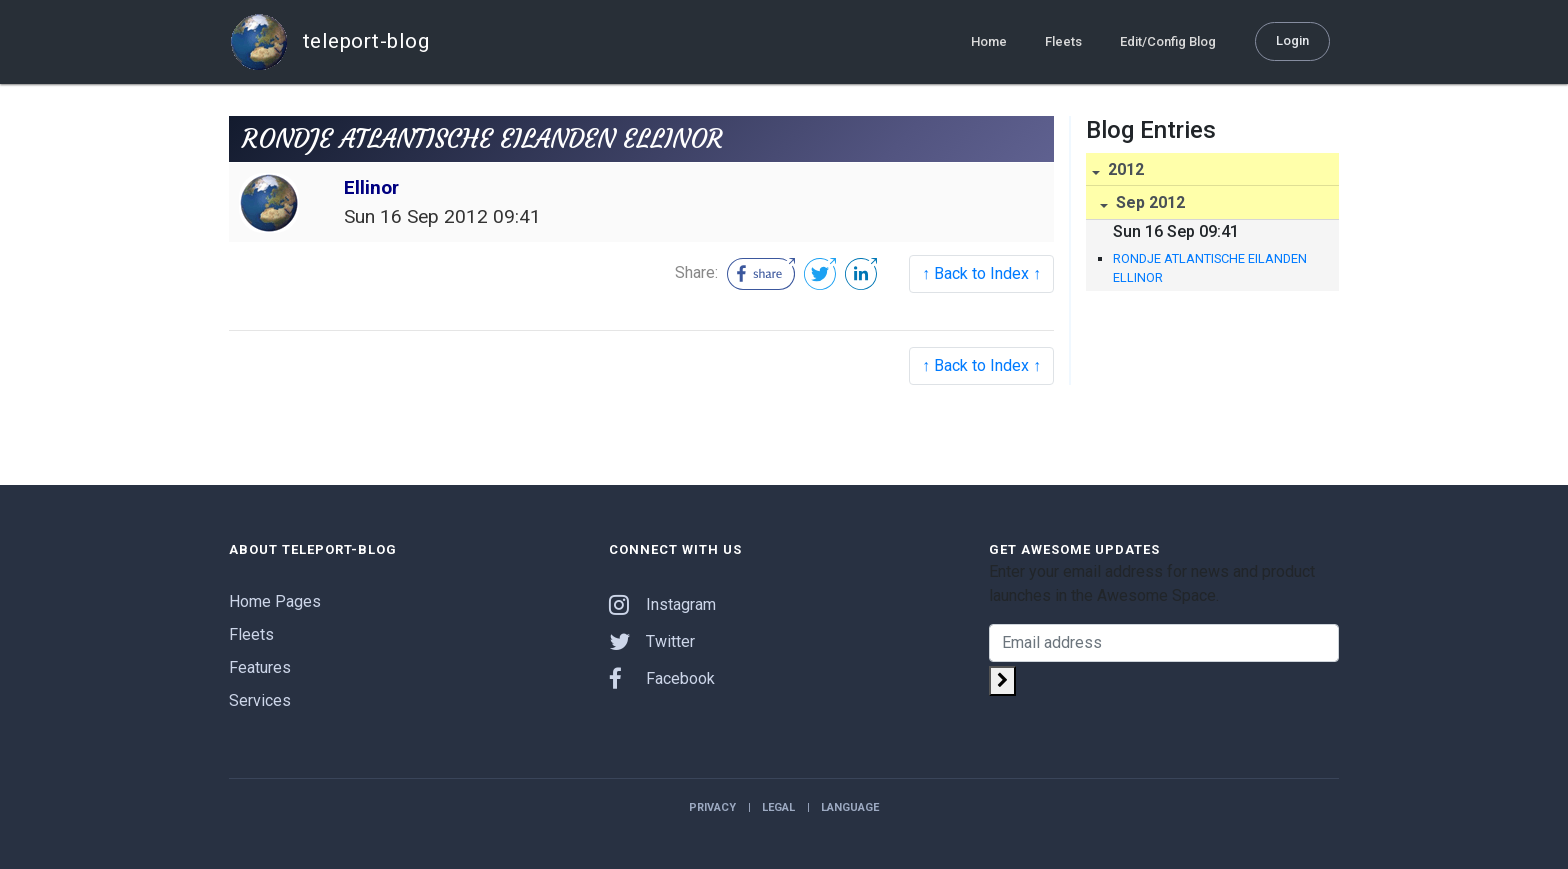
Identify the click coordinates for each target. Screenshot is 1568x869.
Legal (778, 807)
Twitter (652, 641)
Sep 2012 (1148, 202)
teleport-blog (329, 42)
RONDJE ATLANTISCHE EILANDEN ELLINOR (1210, 268)
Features (260, 667)
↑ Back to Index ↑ (981, 273)
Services (260, 700)
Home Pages (275, 601)
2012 (1124, 169)
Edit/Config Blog (1168, 41)
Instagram (662, 604)
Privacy (712, 807)
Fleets (1063, 41)
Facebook (662, 678)
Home (989, 41)
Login (1292, 40)
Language (850, 807)
